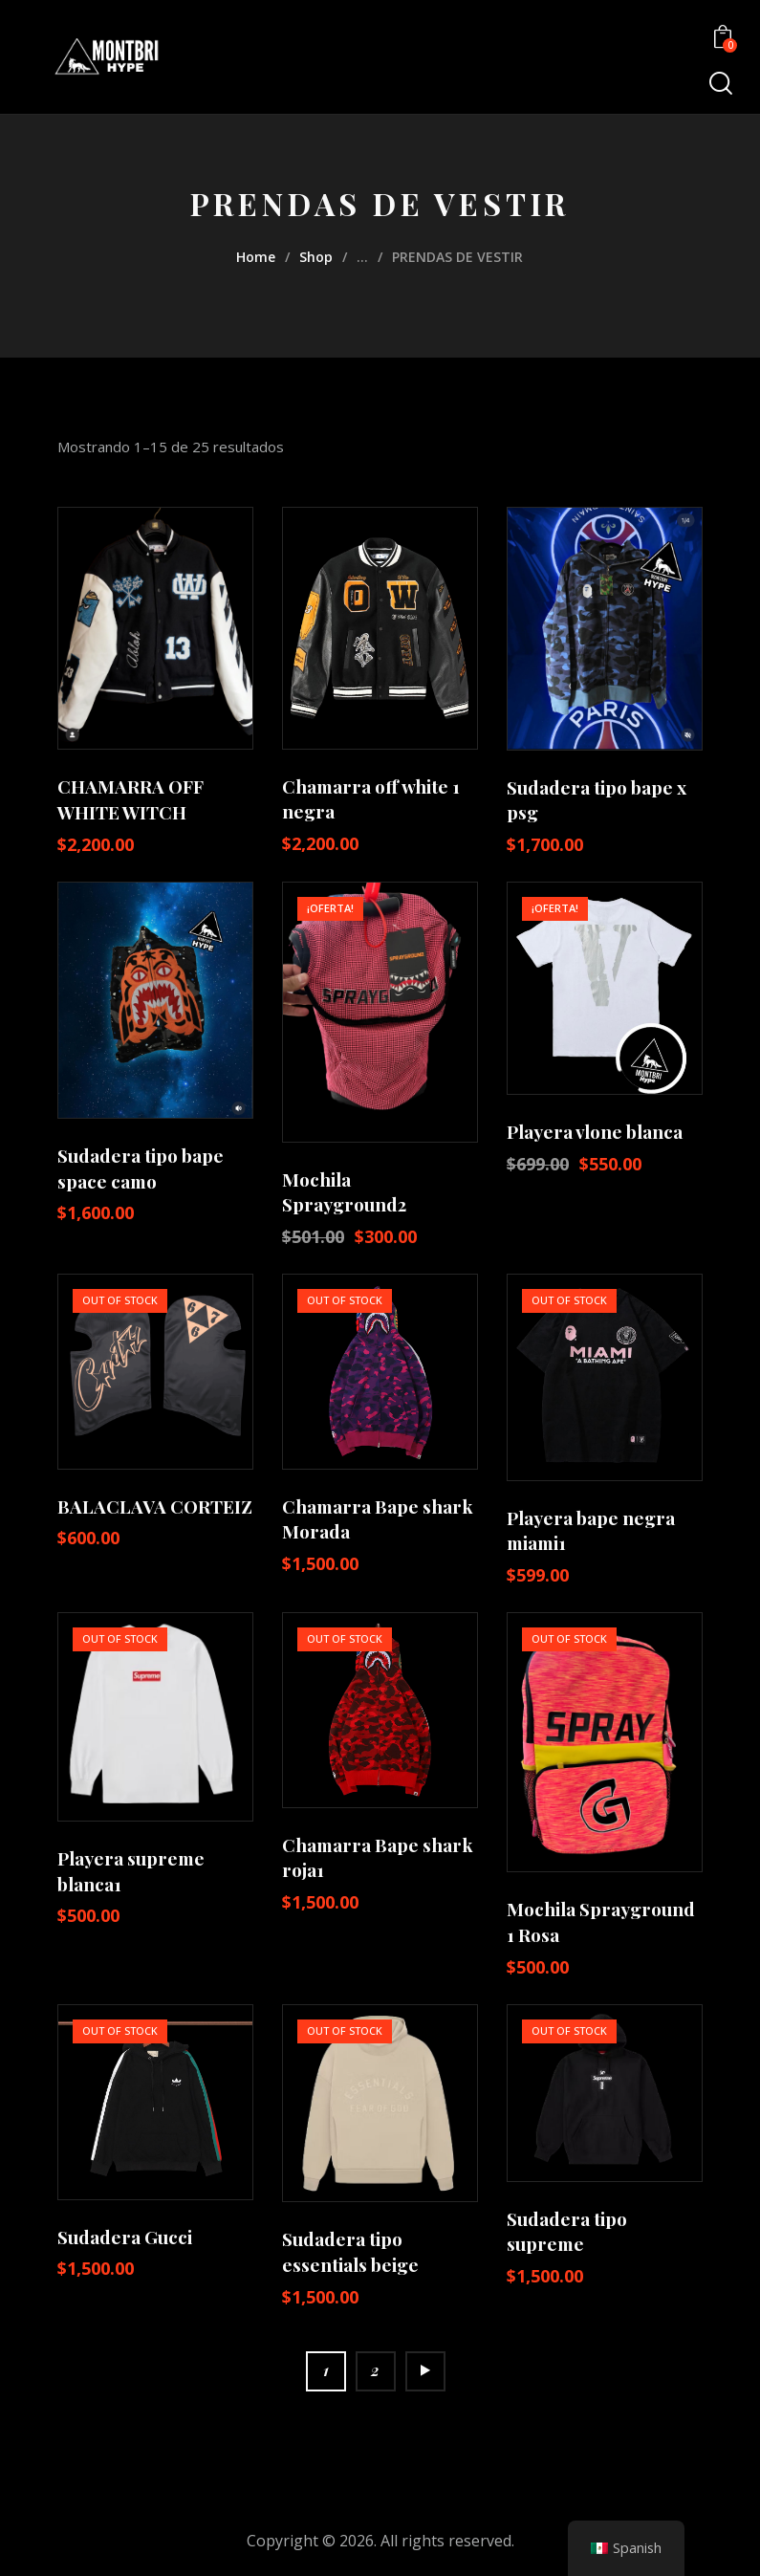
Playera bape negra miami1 (591, 1530)
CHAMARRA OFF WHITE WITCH (130, 799)
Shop (316, 257)
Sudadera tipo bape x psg (596, 800)
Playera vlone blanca (595, 1131)
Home (255, 257)
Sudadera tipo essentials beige (350, 2251)
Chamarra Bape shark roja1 (377, 1857)
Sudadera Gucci (124, 2236)
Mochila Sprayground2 (344, 1192)
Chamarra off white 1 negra (371, 799)
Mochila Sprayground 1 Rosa (601, 1921)
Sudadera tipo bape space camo (140, 1168)
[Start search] (719, 84)
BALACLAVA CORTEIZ (154, 1506)
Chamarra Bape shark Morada (377, 1519)
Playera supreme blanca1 (131, 1870)
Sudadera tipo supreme (567, 2231)
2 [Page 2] (375, 2370)
